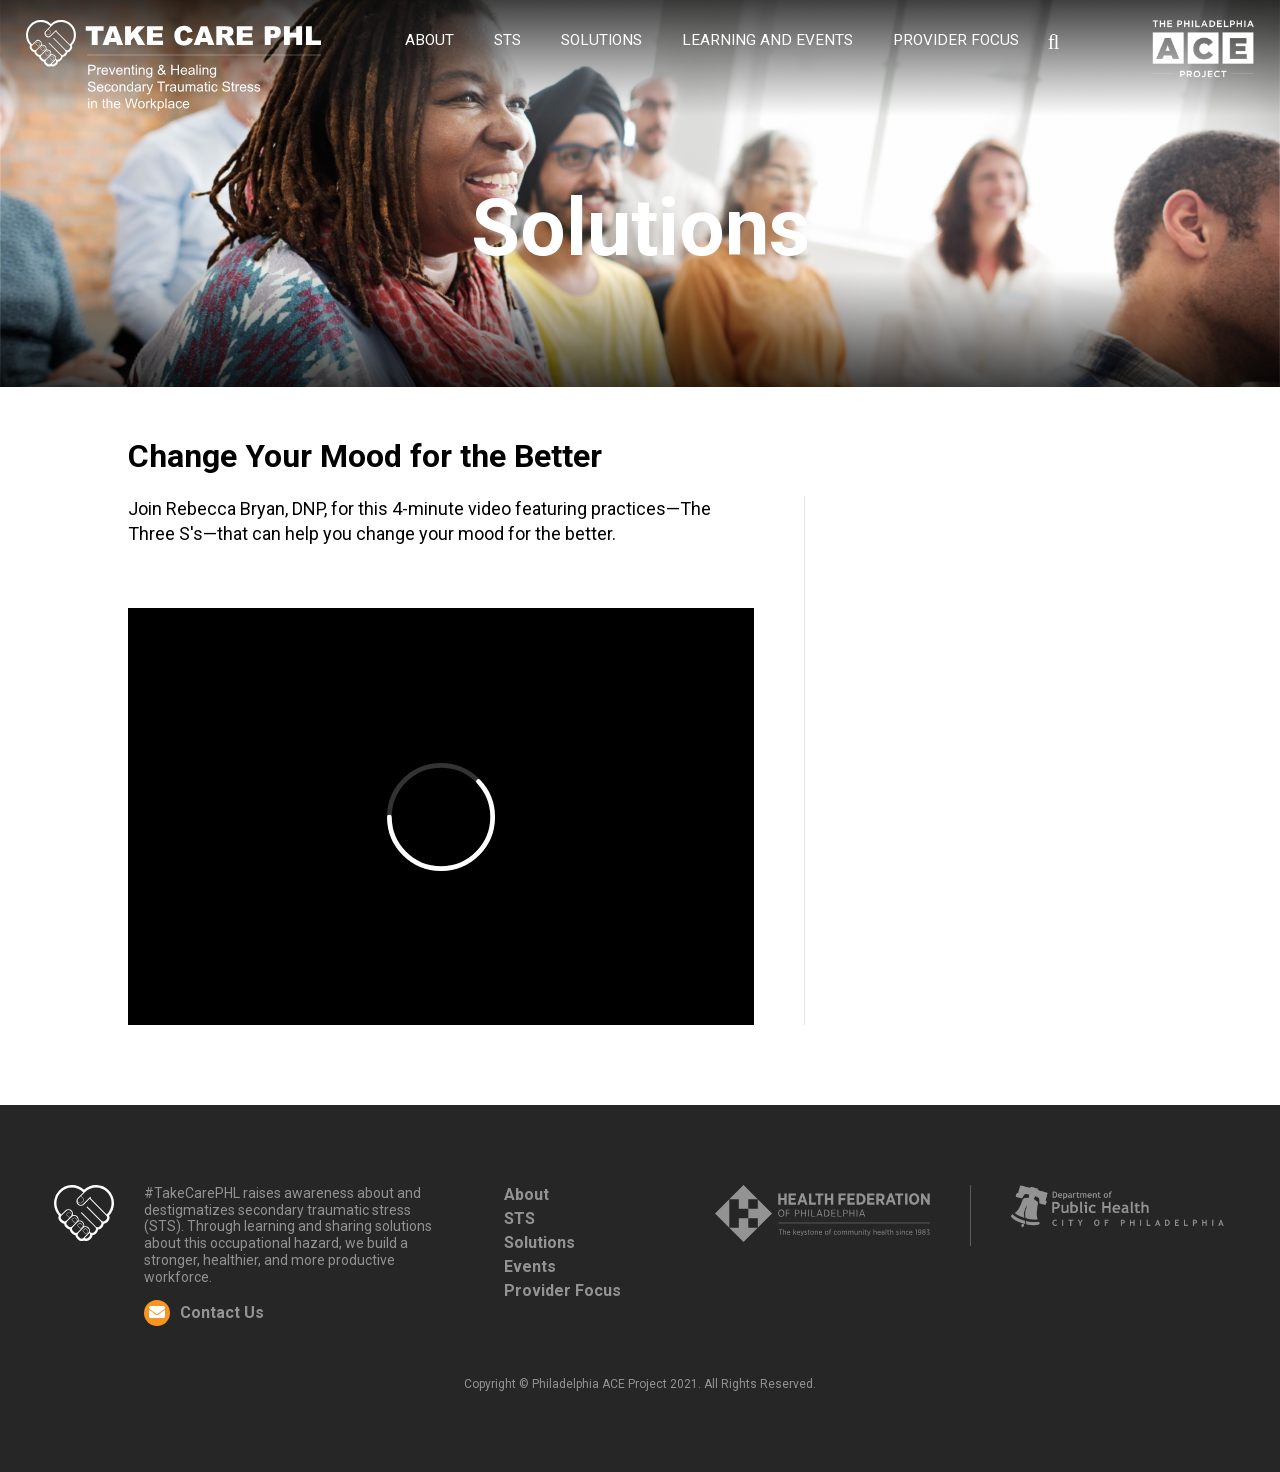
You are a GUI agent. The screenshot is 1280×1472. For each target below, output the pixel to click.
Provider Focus (562, 1290)
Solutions (601, 40)
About (429, 40)
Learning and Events (767, 40)
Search (1054, 42)
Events (530, 1266)
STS (507, 40)
